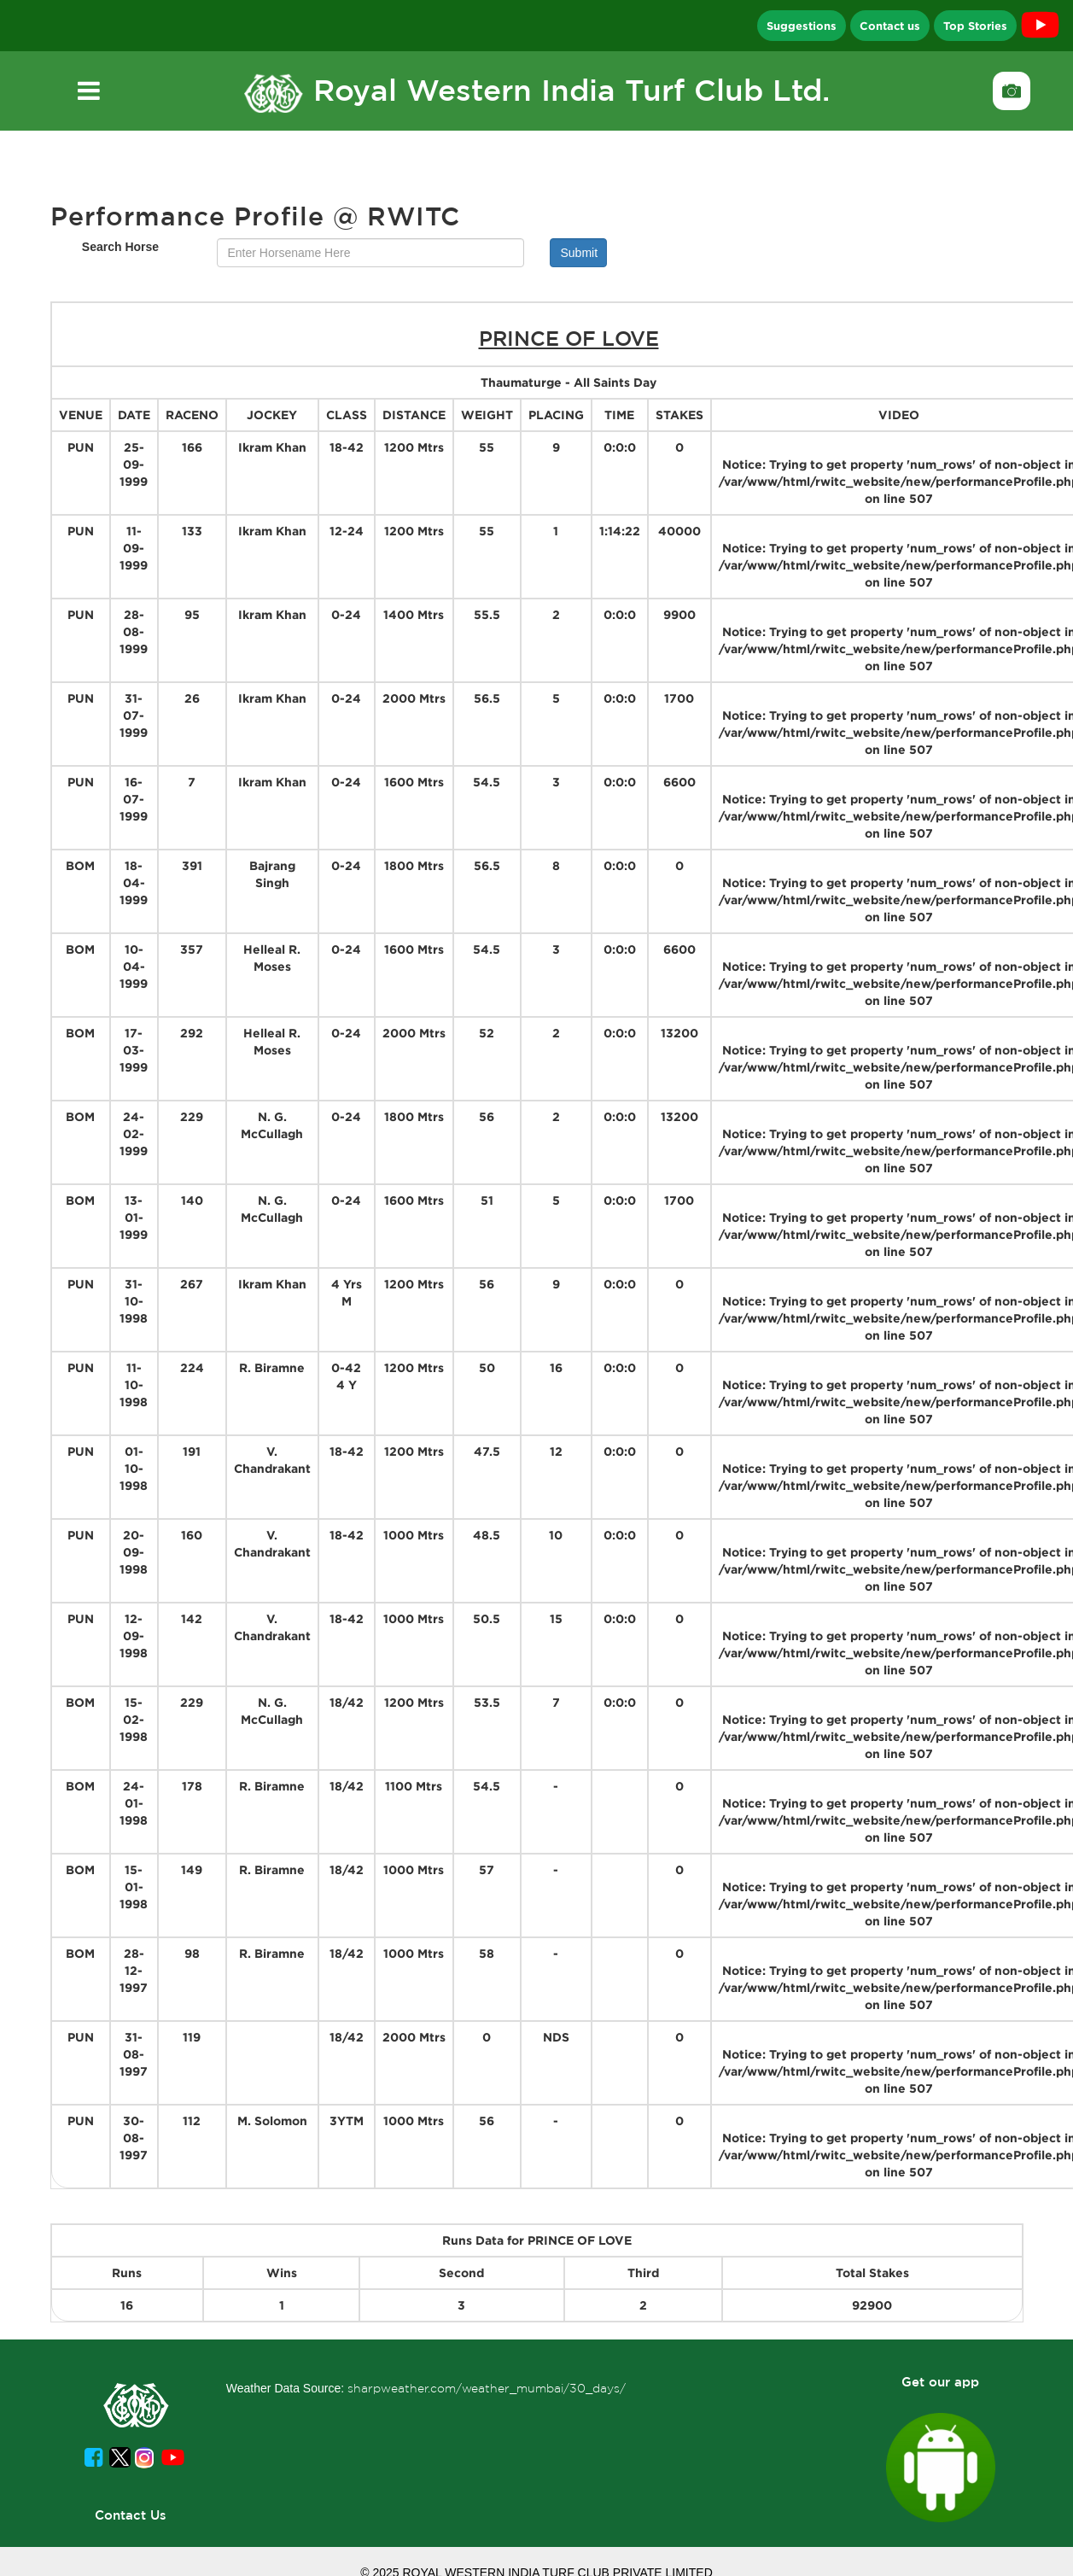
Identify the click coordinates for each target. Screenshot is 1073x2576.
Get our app (940, 2381)
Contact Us (130, 2515)
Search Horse (120, 247)
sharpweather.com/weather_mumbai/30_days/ (486, 2388)
